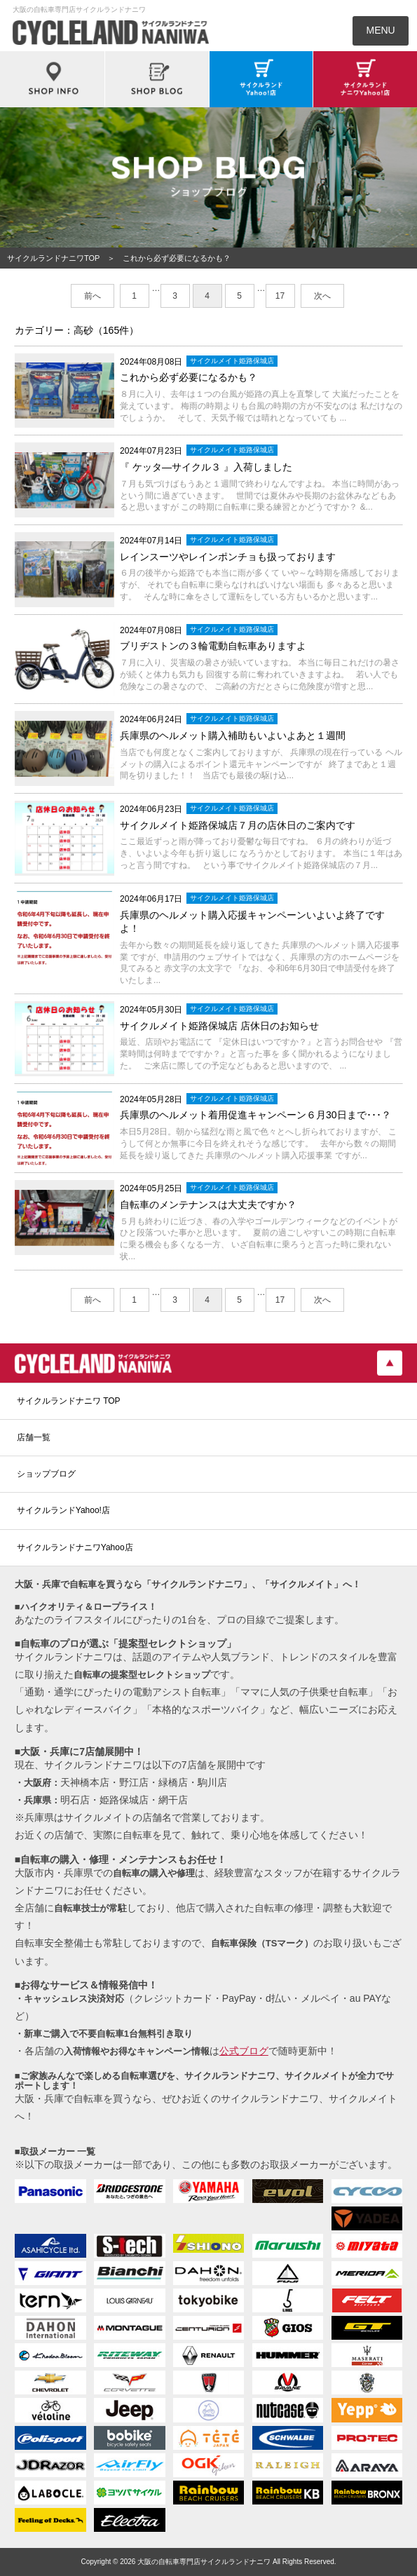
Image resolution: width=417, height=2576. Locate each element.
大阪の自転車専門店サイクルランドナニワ (204, 2561)
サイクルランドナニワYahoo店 (75, 1547)
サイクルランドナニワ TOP (69, 1401)
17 (280, 296)
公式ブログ (243, 2050)
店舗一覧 (33, 1437)
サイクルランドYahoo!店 (63, 1510)
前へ (92, 296)
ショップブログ (46, 1474)
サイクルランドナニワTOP (53, 258)
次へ (322, 296)
